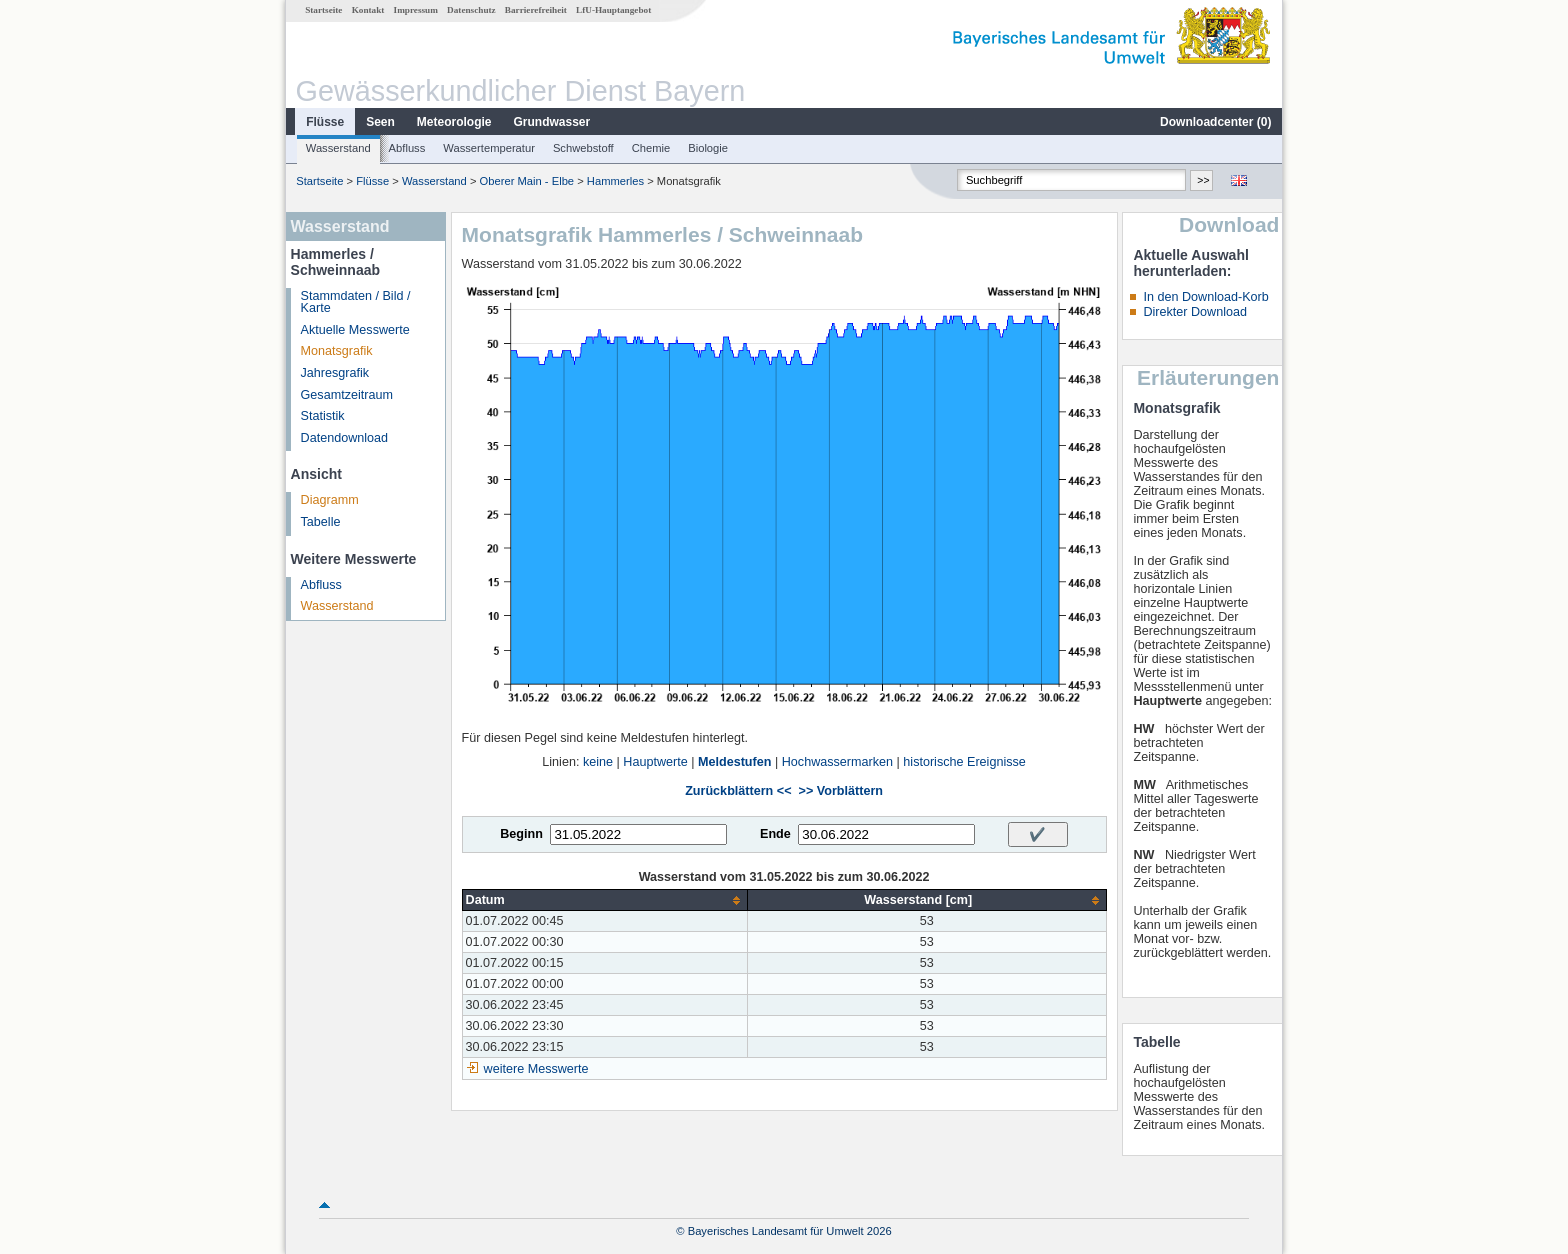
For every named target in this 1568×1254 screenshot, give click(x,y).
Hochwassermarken (837, 762)
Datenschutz (471, 10)
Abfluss (407, 148)
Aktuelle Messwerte (355, 330)
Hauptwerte (655, 762)
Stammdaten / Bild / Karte (356, 302)
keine (598, 762)
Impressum (416, 10)
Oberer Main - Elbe (527, 181)
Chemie (651, 148)
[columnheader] (604, 900)
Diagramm (330, 500)
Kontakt (368, 10)
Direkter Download (1195, 312)
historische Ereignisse (964, 762)
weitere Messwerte (536, 1069)
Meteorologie (454, 122)
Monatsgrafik (337, 351)
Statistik (323, 416)
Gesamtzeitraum (347, 395)
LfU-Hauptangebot (613, 10)
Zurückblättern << (738, 791)
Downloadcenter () (1215, 122)
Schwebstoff (583, 148)
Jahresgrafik (335, 373)
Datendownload (345, 438)
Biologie (708, 148)
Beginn (521, 834)
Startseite (323, 10)
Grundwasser (552, 122)
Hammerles (615, 181)
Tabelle (321, 522)
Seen (380, 122)
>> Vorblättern (841, 791)
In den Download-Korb (1205, 297)
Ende (775, 834)
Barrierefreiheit (536, 10)
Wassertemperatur (489, 148)
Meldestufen (734, 762)
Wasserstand (338, 148)
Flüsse (325, 122)
